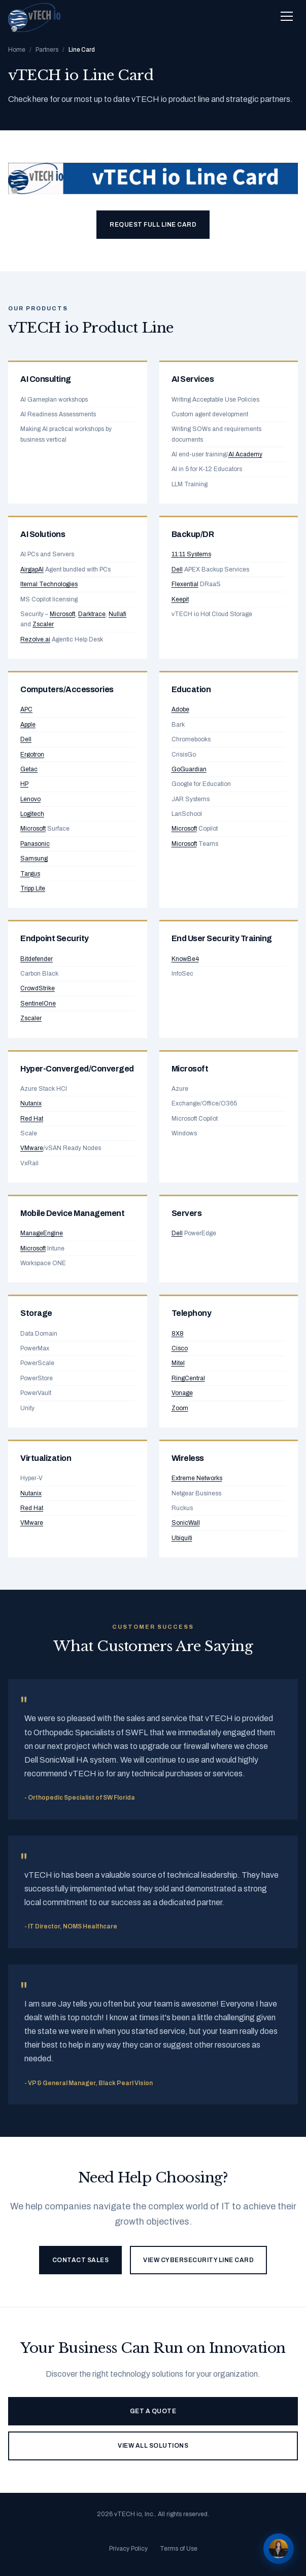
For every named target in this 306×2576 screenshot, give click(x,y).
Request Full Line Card (153, 224)
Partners (47, 49)
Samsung (34, 858)
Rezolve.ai (35, 639)
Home (16, 49)
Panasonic (35, 843)
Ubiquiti (182, 1538)
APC (26, 709)
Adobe (180, 709)
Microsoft (62, 614)
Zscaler (43, 624)
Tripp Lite (32, 888)
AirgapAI (32, 569)
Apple (28, 724)
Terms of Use (178, 2548)
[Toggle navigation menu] (287, 16)
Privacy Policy (128, 2548)
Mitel (178, 1363)
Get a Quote (153, 2411)
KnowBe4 (185, 958)
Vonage (182, 1393)
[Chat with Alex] (278, 2548)
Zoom (180, 1408)
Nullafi (117, 614)
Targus (30, 873)
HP (24, 784)
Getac (29, 769)
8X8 (178, 1333)
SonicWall (186, 1522)
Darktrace (92, 614)
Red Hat (31, 1118)
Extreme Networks (197, 1478)
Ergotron (32, 754)
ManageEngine (41, 1233)
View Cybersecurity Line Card (198, 2260)
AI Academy (245, 454)
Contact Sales (80, 2260)
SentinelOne (38, 1003)
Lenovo (30, 799)
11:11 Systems (191, 554)
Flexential (185, 584)
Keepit (180, 599)
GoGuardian (189, 769)
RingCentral (188, 1378)
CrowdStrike (37, 988)
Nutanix (31, 1103)
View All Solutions (153, 2445)
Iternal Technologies (49, 584)
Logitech (32, 813)
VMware (31, 1148)
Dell (177, 569)
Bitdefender (36, 958)
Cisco (180, 1348)
